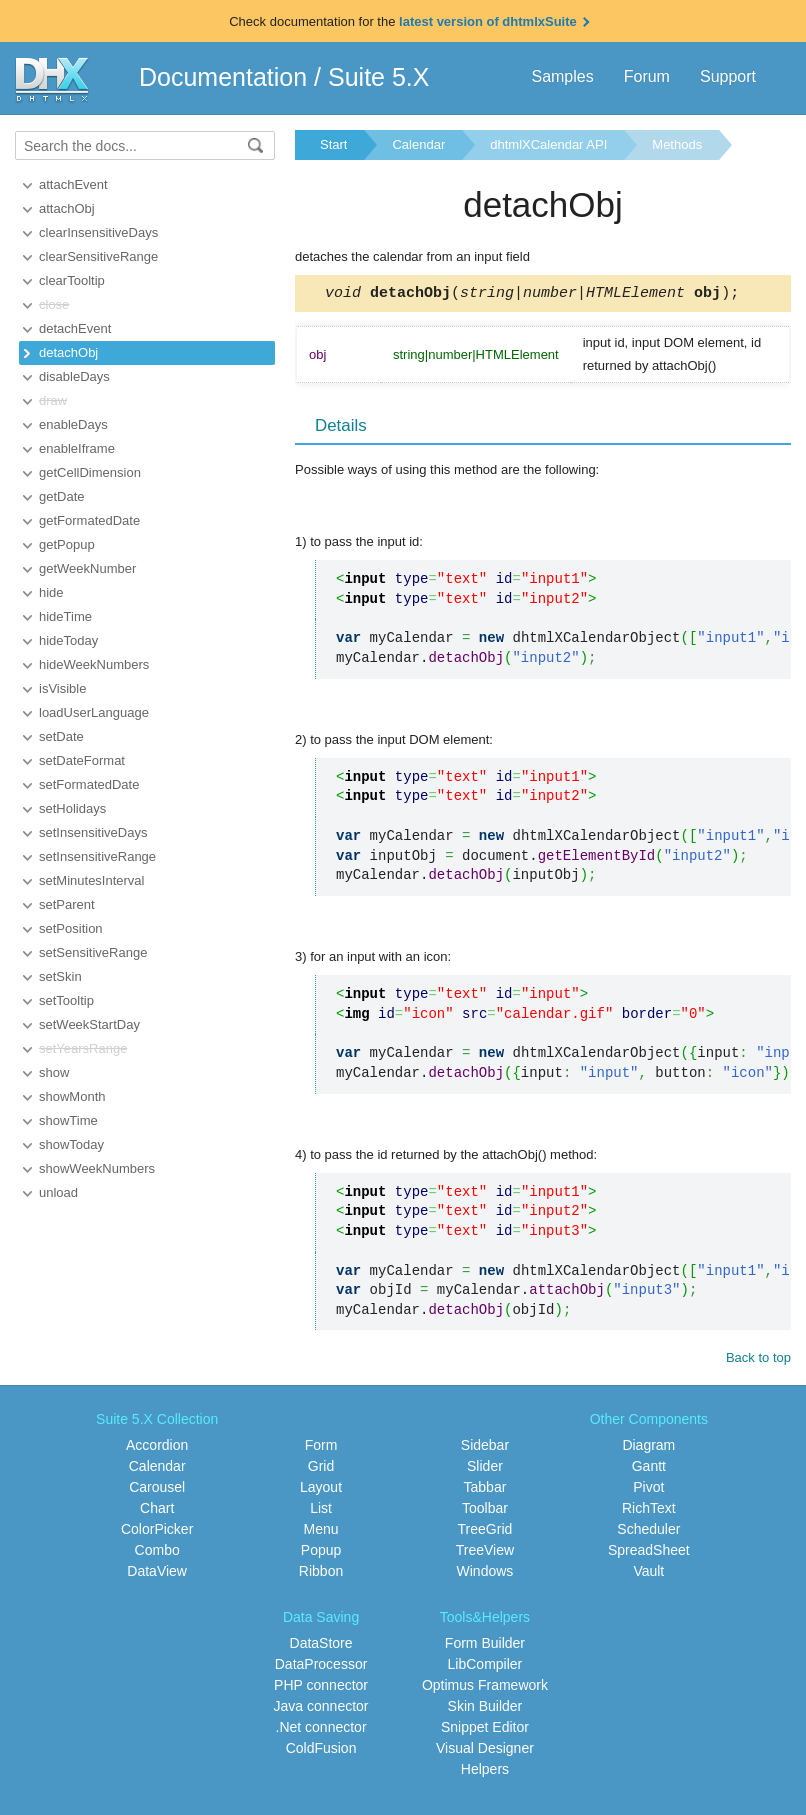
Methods (677, 144)
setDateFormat (82, 760)
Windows (485, 1574)
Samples (562, 76)
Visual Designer (485, 1751)
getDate (62, 496)
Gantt (649, 1469)
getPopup (67, 544)
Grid (321, 1469)
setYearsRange (83, 1048)
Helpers (485, 1772)
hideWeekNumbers (94, 664)
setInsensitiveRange (97, 856)
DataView (157, 1574)
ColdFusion (321, 1751)
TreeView (485, 1553)
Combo (157, 1553)
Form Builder (485, 1646)
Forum (647, 76)
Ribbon (321, 1574)
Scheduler (648, 1532)
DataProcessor (321, 1667)
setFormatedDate (89, 784)
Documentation (223, 77)
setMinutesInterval (92, 880)
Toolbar (485, 1511)
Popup (321, 1553)
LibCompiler (485, 1667)
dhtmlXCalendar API (548, 144)
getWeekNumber (87, 568)
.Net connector (321, 1730)
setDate (61, 736)
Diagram (648, 1448)
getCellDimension (90, 472)
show (54, 1072)
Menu (321, 1532)
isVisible (62, 688)
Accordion (157, 1448)
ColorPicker (157, 1532)
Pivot (648, 1490)
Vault (648, 1574)
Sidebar (485, 1448)
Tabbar (485, 1490)
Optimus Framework (485, 1688)
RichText (649, 1511)
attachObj (67, 208)
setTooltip (66, 1000)
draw (53, 400)
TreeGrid (485, 1532)
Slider (485, 1469)
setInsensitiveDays (93, 832)
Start (333, 144)
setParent (67, 904)
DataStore (321, 1646)
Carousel (157, 1490)
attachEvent (73, 184)
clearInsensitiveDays (98, 232)
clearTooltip (72, 280)
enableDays (73, 424)
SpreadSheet (649, 1553)
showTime (68, 1120)
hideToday (68, 640)
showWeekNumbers (97, 1168)
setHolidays (72, 808)
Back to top (758, 1360)
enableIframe (77, 448)
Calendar (418, 144)
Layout (321, 1490)
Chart (157, 1511)
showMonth (72, 1096)
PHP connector (321, 1688)
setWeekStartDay (89, 1024)
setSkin (60, 976)
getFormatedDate (89, 520)
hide (51, 592)
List (321, 1511)
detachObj (68, 352)
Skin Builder (485, 1709)
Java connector (321, 1709)
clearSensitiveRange (98, 256)
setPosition (71, 928)
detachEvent (75, 328)
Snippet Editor (485, 1730)
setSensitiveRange (93, 952)
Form (321, 1448)
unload (58, 1192)
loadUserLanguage (94, 712)
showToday (71, 1144)
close (54, 304)
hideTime (65, 616)
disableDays (74, 376)
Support (728, 76)
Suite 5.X (378, 77)
